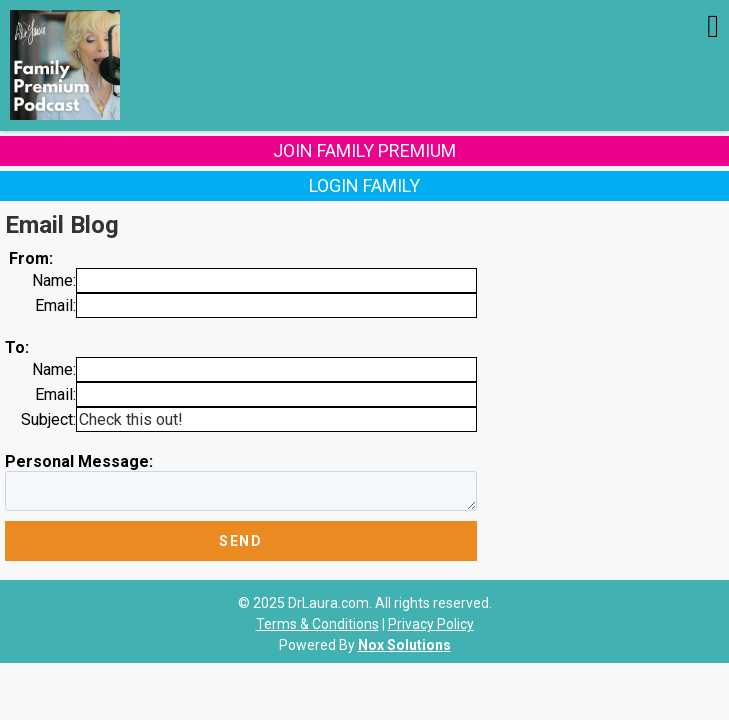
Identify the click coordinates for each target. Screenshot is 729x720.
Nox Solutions (404, 645)
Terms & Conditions (317, 624)
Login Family (364, 185)
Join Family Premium (364, 150)
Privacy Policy (431, 624)
